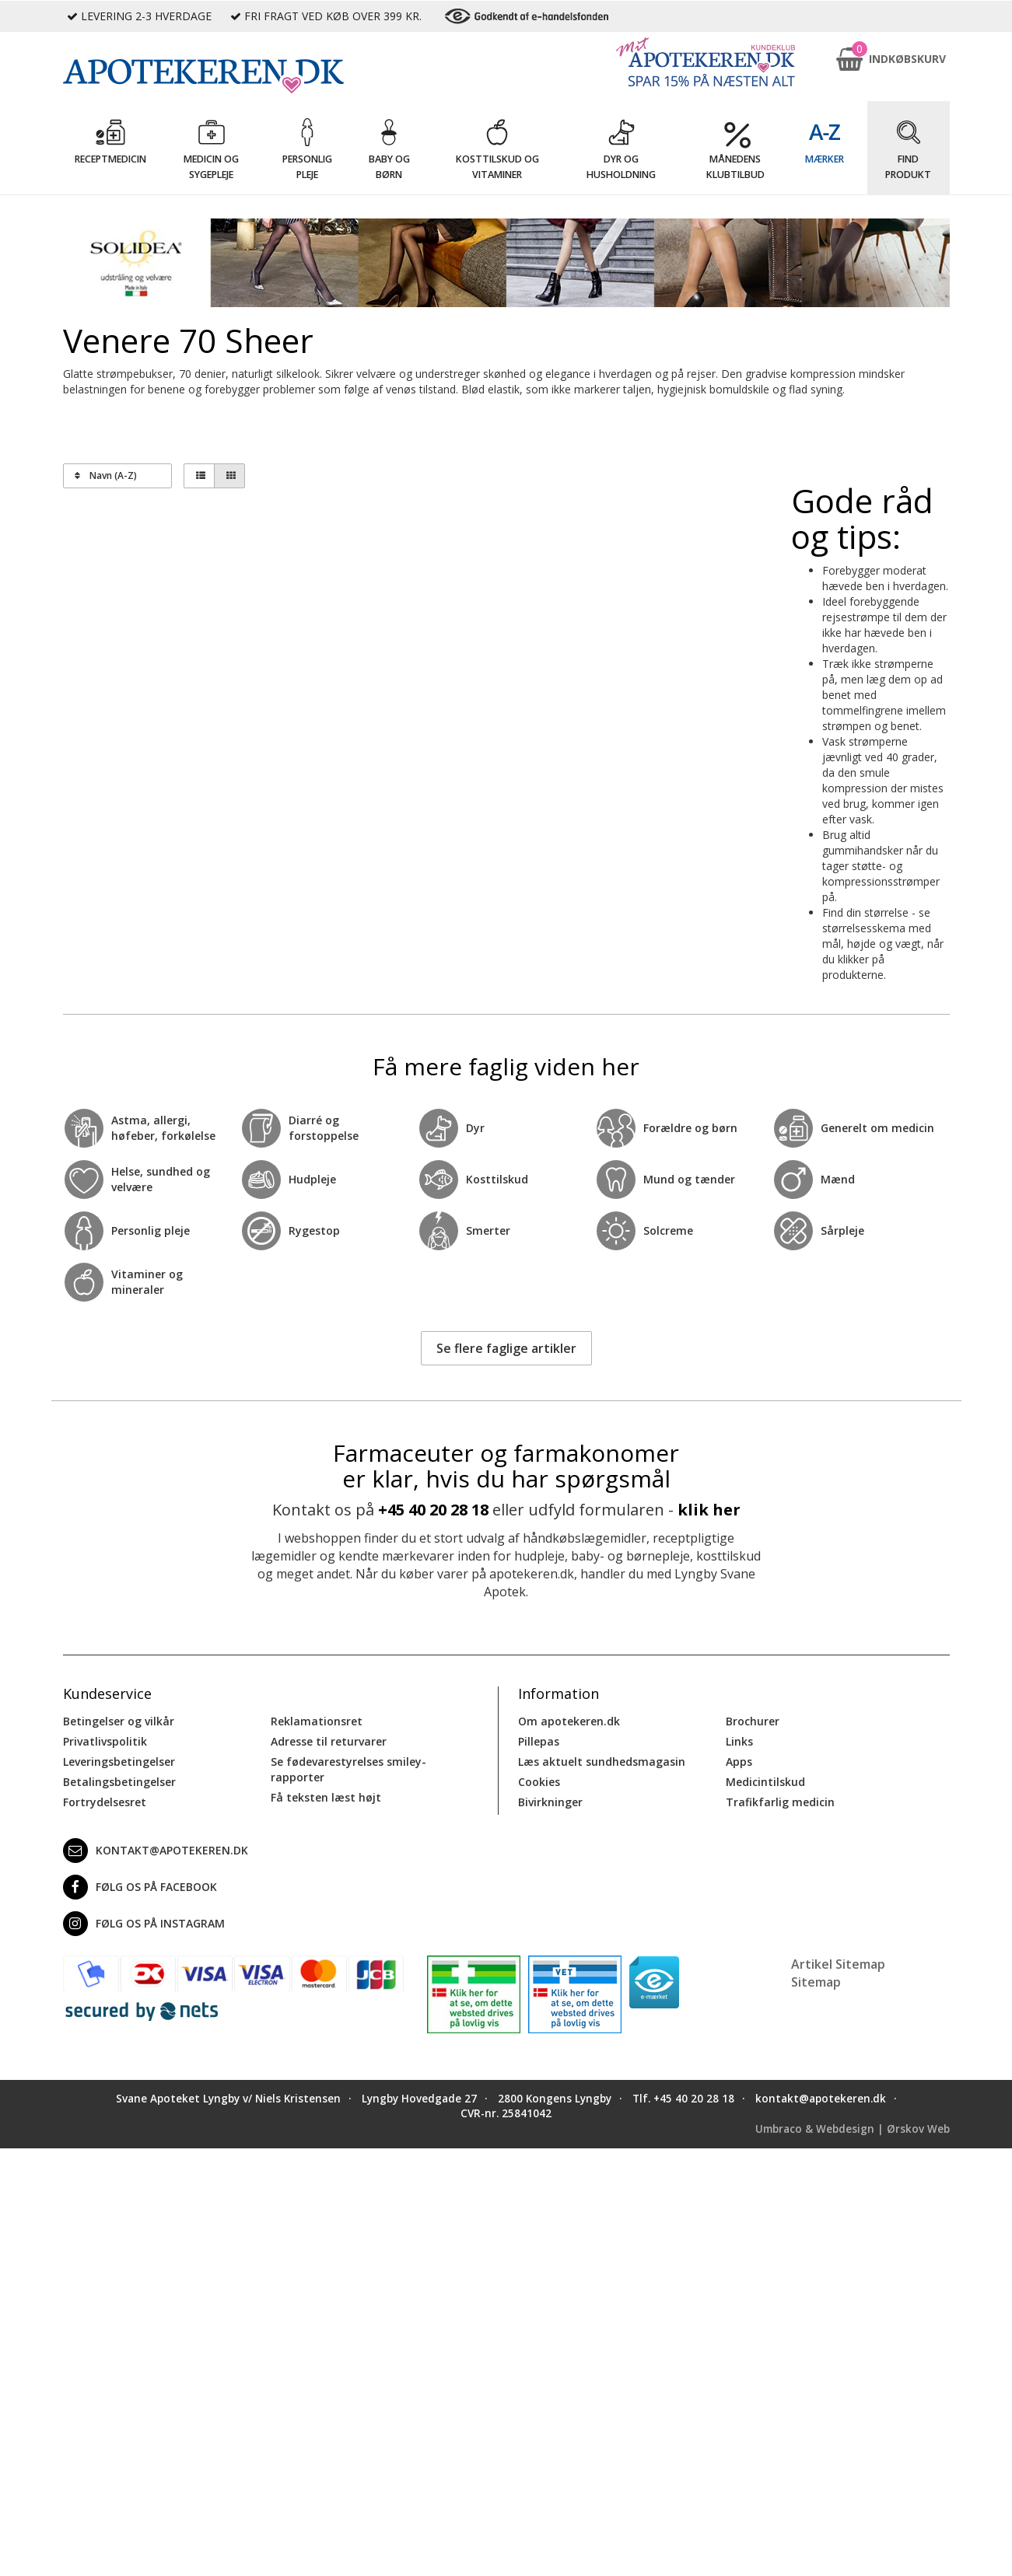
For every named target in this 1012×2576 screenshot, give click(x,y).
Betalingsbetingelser (119, 1781)
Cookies (539, 1781)
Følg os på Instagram (144, 1923)
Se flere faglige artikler (506, 1348)
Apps (739, 1761)
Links (739, 1741)
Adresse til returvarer (329, 1741)
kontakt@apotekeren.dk (155, 1850)
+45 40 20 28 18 (433, 1509)
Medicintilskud (765, 1781)
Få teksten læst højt (326, 1797)
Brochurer (752, 1721)
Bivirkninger (550, 1802)
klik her (709, 1509)
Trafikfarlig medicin (780, 1802)
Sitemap (816, 1982)
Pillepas (538, 1741)
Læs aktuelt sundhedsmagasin (601, 1761)
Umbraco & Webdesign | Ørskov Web (852, 2129)
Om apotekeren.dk (569, 1721)
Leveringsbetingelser (119, 1761)
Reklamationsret (316, 1721)
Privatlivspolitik (105, 1741)
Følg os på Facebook (140, 1887)
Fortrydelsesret (104, 1802)
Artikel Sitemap (838, 1964)
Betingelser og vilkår (118, 1721)
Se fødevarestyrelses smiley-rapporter (348, 1769)
